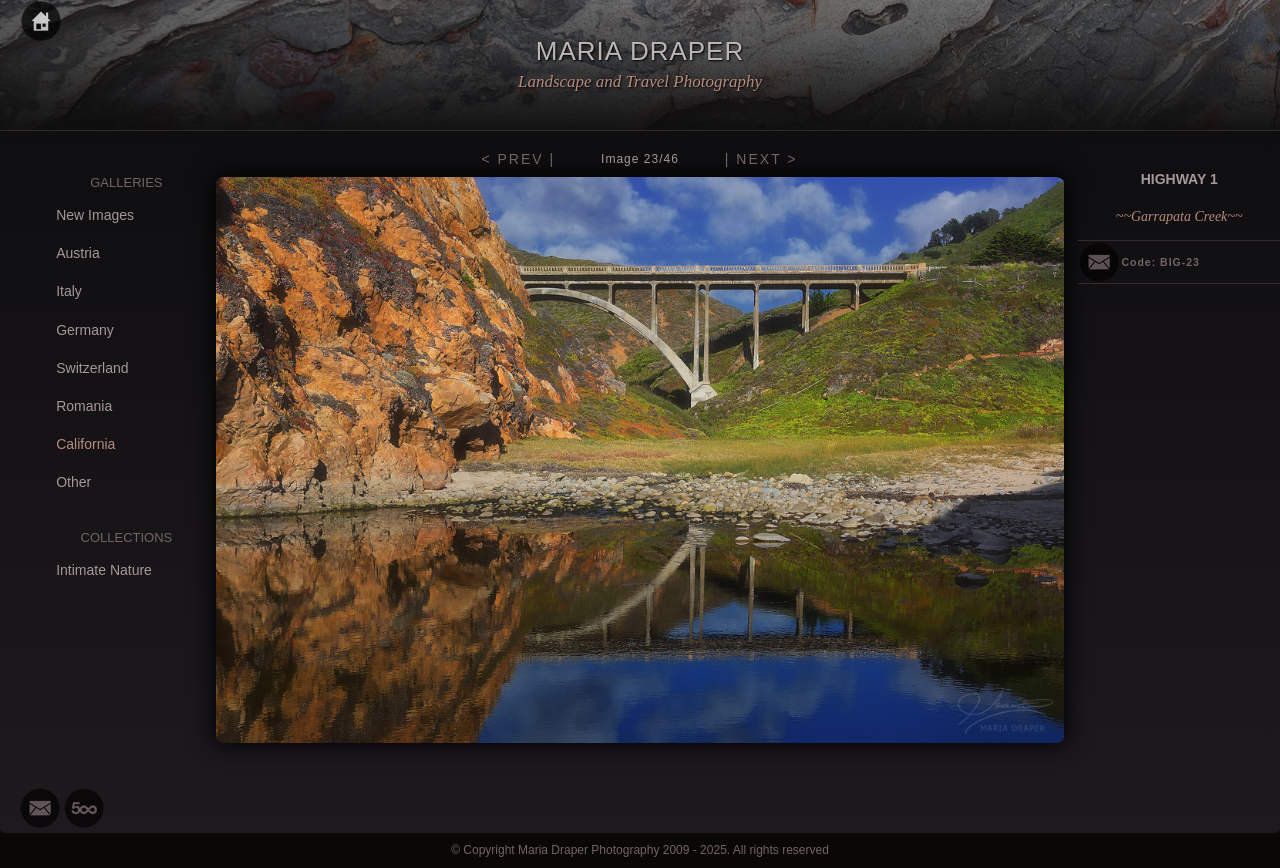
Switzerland (92, 368)
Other (73, 482)
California (85, 444)
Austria (78, 253)
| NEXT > (761, 159)
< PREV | (518, 159)
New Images (95, 215)
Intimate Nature (104, 570)
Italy (69, 291)
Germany (85, 330)
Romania (84, 406)
